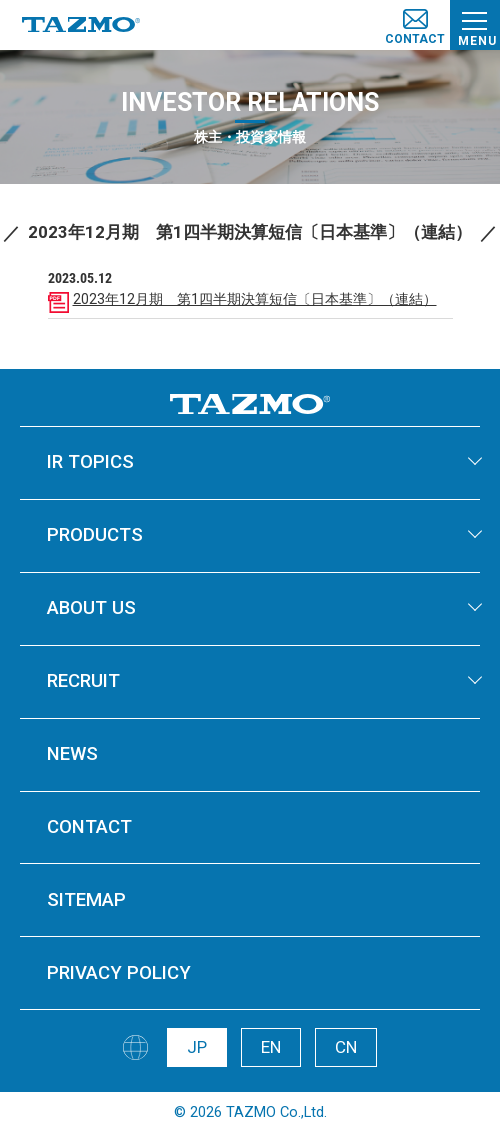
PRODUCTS (95, 535)
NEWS (72, 754)
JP (197, 1047)
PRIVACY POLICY (119, 973)
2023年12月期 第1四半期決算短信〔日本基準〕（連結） (255, 299)
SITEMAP (86, 900)
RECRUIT (83, 681)
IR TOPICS (90, 462)
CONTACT (89, 827)
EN (271, 1047)
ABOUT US (91, 608)
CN (346, 1047)
